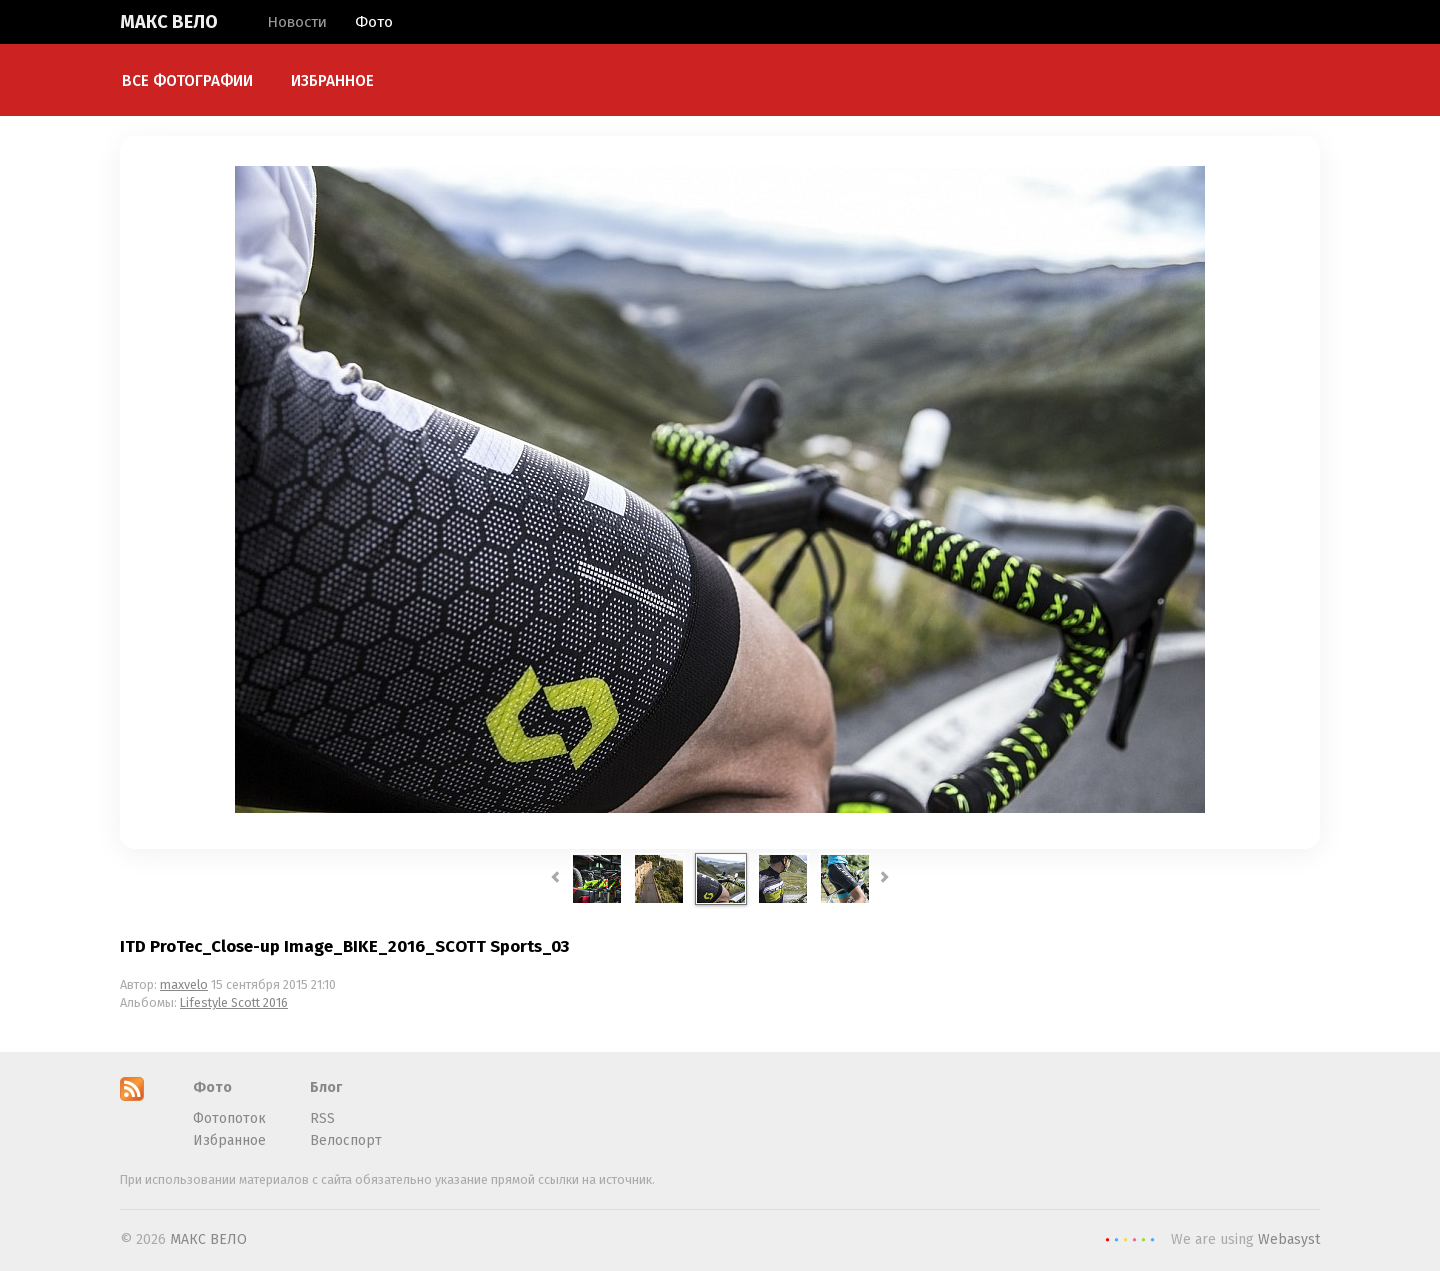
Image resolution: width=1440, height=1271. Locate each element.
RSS (322, 1118)
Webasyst (1289, 1239)
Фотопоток (229, 1118)
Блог (326, 1087)
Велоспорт (346, 1140)
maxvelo (184, 984)
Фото (374, 22)
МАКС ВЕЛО (169, 22)
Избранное (332, 81)
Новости (297, 22)
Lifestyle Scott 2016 (234, 1002)
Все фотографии (187, 81)
